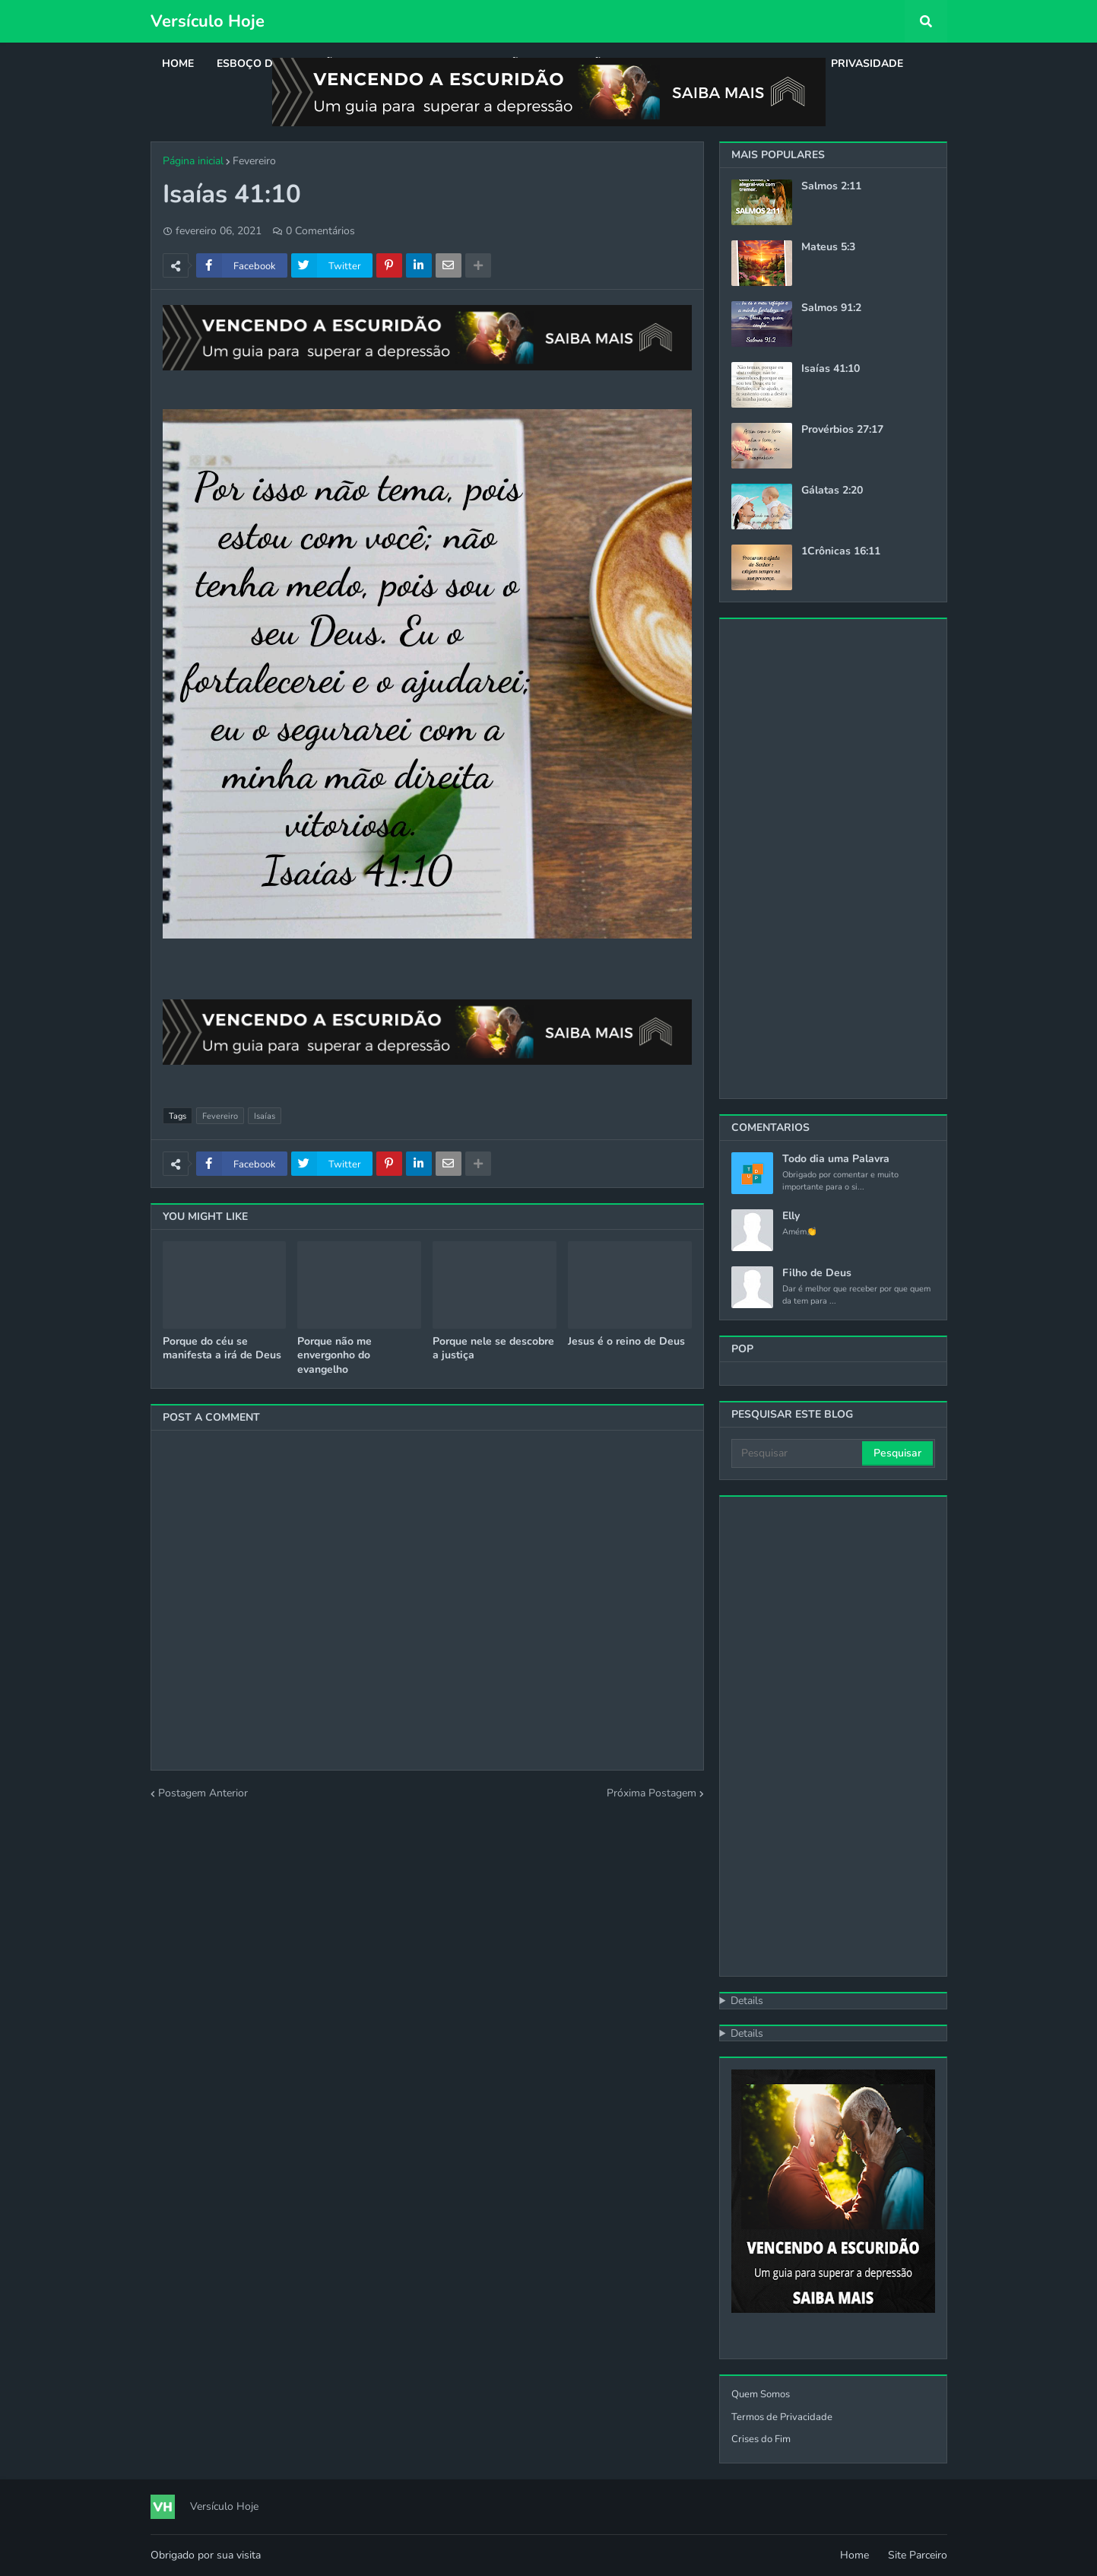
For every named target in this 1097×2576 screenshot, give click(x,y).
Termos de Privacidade (781, 2417)
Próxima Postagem (651, 1793)
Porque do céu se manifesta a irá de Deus (222, 1348)
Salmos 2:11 (831, 186)
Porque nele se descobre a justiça (493, 1348)
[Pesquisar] (798, 1453)
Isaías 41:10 (830, 369)
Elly (791, 1216)
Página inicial (193, 161)
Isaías (264, 1116)
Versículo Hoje (208, 21)
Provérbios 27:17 (842, 430)
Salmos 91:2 (831, 308)
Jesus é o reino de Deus (626, 1341)
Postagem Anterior (203, 1793)
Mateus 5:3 (828, 247)
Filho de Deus (816, 1273)
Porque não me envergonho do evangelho (334, 1355)
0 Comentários (320, 231)
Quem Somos (760, 2394)
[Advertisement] (833, 859)
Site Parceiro (917, 2555)
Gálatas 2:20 (832, 490)
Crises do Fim (761, 2439)
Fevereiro (254, 161)
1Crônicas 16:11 (840, 551)
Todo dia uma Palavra (835, 1159)
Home (854, 2555)
